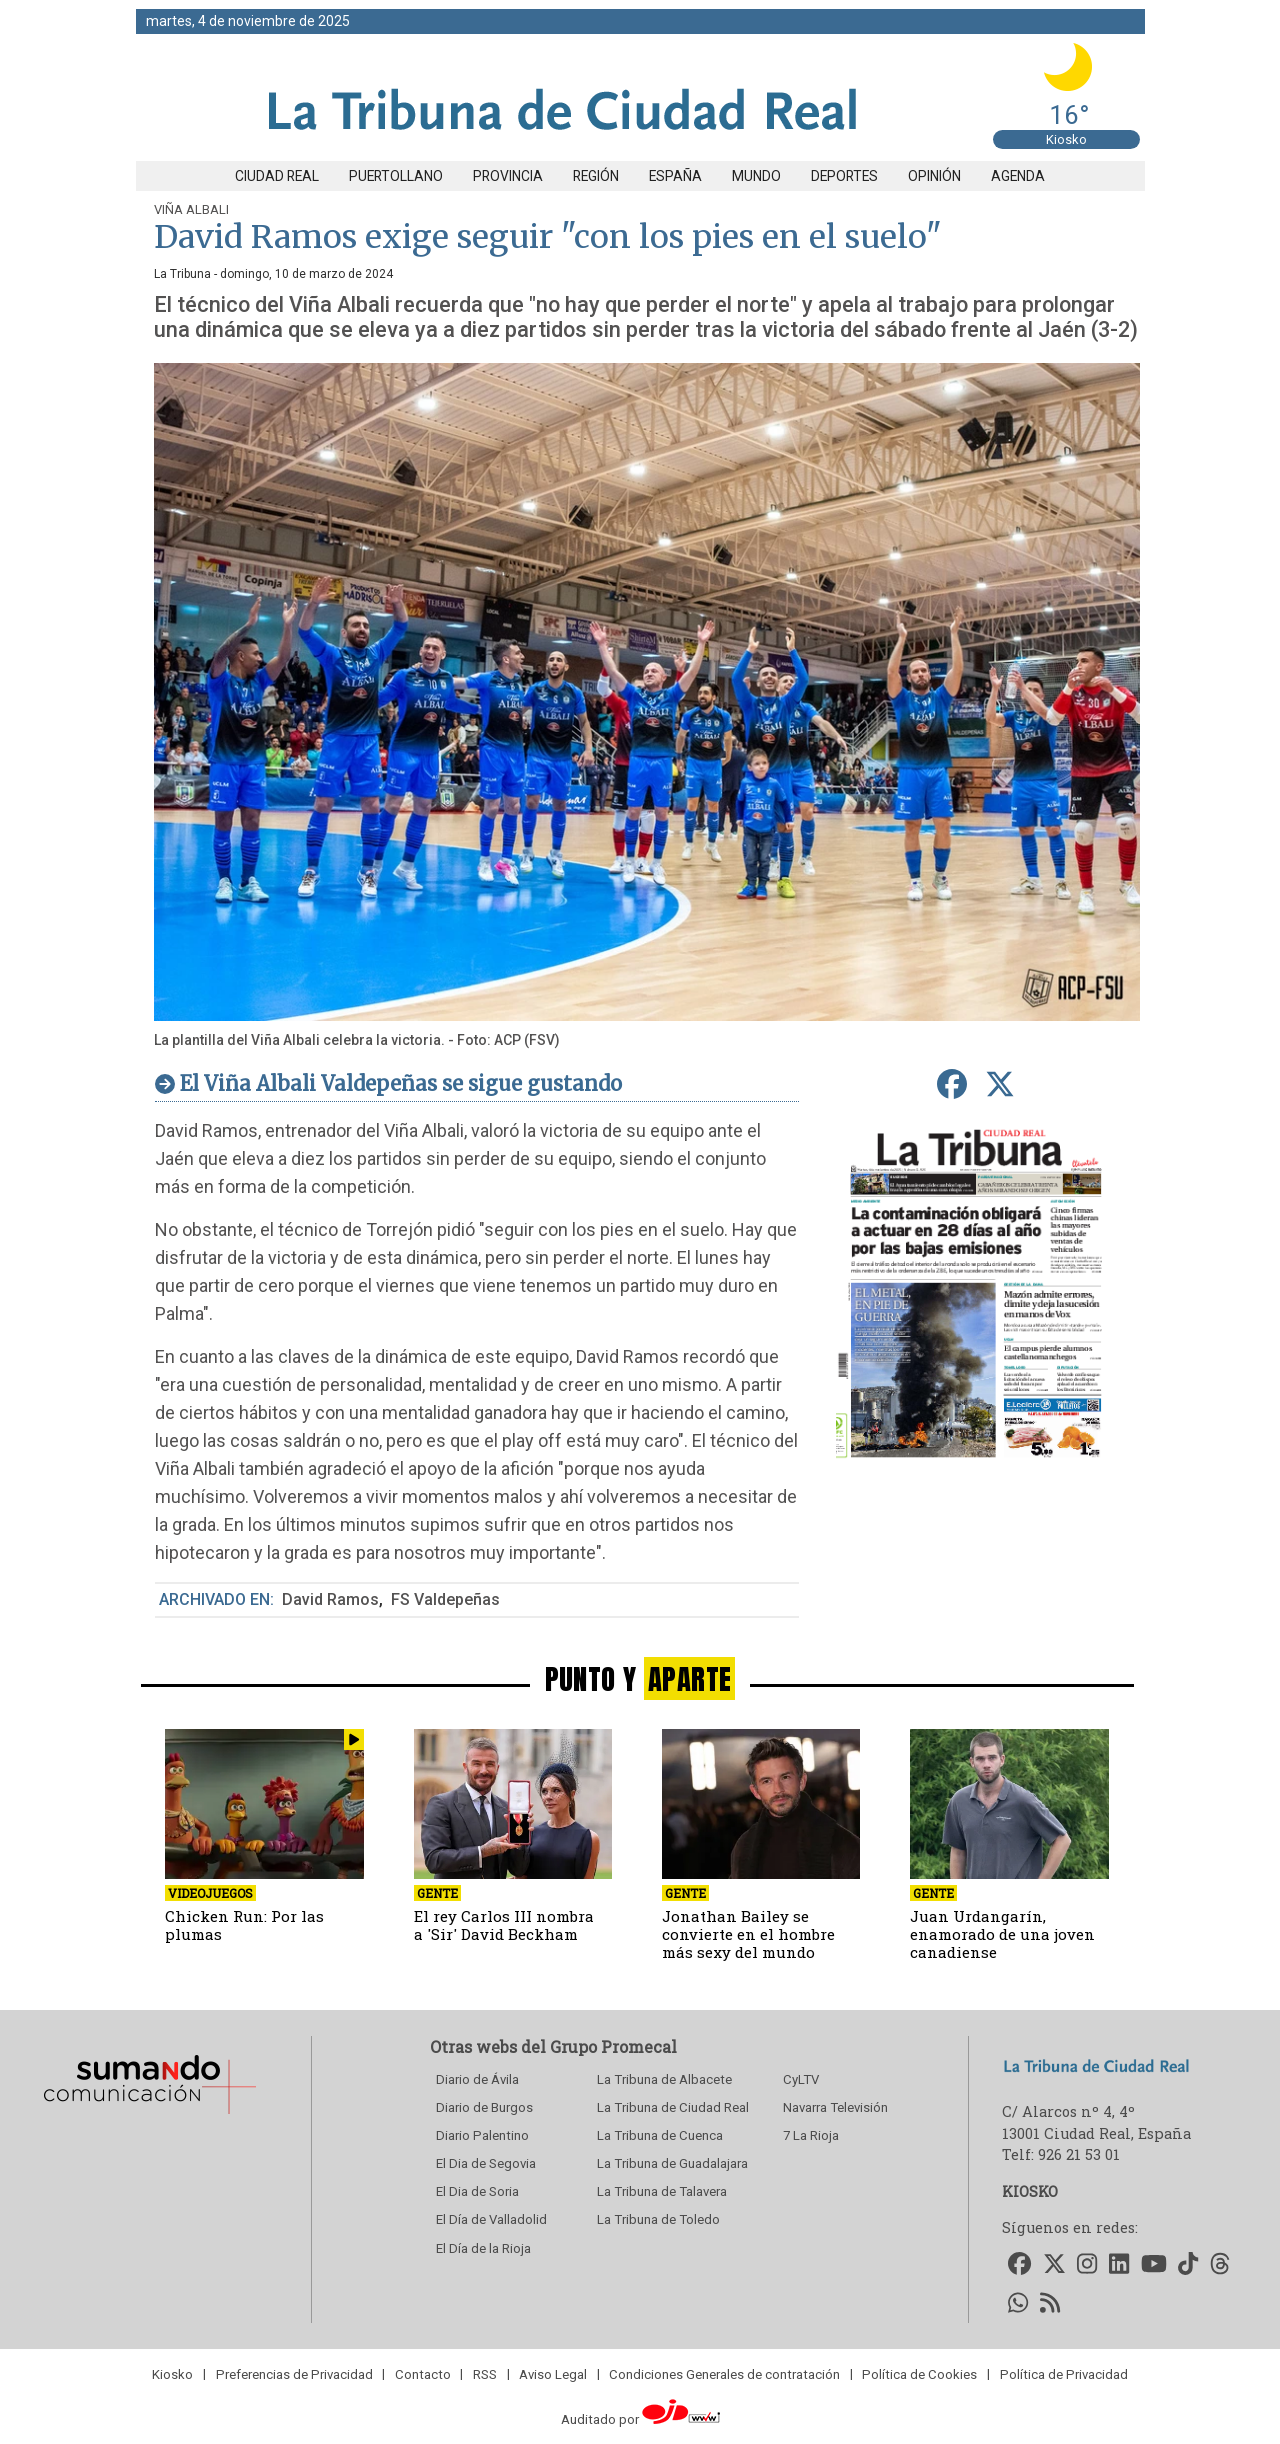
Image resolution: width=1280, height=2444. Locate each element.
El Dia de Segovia (486, 2163)
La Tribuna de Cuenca (660, 2135)
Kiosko (1066, 139)
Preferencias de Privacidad (294, 2373)
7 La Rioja (811, 2135)
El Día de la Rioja (483, 2248)
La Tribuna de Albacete (664, 2079)
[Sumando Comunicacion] (149, 2113)
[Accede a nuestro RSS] (1050, 2303)
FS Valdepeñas (445, 1599)
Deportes (844, 176)
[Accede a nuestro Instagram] (1088, 2265)
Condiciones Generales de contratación (724, 2373)
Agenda (1018, 176)
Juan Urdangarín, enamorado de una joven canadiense (1002, 1934)
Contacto (423, 2373)
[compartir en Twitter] (999, 1085)
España (675, 176)
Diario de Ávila (477, 2079)
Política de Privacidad (1064, 2373)
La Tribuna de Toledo (658, 2219)
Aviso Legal (553, 2373)
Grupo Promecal (613, 2046)
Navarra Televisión (835, 2107)
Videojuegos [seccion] (210, 1893)
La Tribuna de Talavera (662, 2191)
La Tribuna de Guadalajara (672, 2163)
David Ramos (330, 1599)
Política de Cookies (919, 2373)
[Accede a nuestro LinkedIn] (1119, 2265)
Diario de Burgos (484, 2107)
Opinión (934, 176)
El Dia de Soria (477, 2191)
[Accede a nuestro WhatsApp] (1018, 2303)
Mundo (756, 176)
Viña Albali (191, 209)
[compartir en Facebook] (951, 1085)
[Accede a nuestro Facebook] (1019, 2265)
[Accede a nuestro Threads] (1220, 2265)
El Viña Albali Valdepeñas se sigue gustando (401, 1083)
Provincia (508, 176)
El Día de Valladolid (491, 2219)
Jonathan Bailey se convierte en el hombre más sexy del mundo (748, 1934)
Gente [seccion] (437, 1893)
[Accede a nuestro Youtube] (1154, 2265)
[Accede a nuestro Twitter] (1054, 2265)
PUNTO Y (640, 1678)
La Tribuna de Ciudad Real (673, 2107)
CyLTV (801, 2079)
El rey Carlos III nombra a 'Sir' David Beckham (504, 1925)
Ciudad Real (277, 176)
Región (596, 176)
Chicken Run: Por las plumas (244, 1925)
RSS (485, 2373)
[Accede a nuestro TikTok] (1188, 2265)
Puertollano (396, 176)
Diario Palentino (482, 2135)
